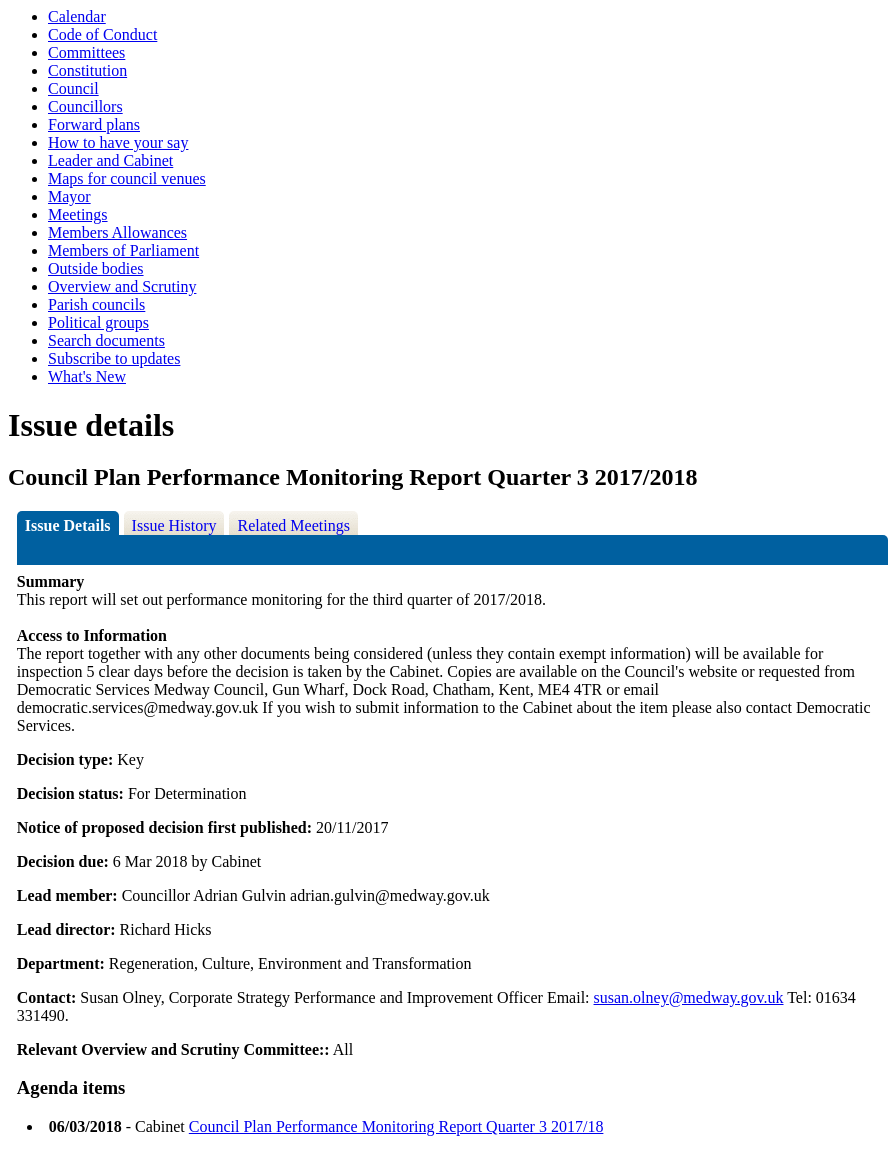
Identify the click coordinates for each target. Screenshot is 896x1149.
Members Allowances (117, 232)
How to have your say (118, 142)
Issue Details (68, 525)
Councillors (85, 106)
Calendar (77, 16)
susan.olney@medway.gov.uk (689, 997)
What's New (87, 376)
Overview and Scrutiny (122, 286)
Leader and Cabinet (110, 160)
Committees (86, 52)
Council (73, 88)
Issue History (174, 525)
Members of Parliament (123, 250)
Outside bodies (96, 268)
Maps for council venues (127, 178)
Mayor (69, 196)
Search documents (106, 340)
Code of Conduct (102, 34)
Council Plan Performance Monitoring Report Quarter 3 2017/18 (396, 1126)
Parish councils (96, 304)
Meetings (78, 214)
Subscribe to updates (114, 358)
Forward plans (94, 124)
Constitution (87, 70)
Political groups (98, 322)
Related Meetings (293, 525)
